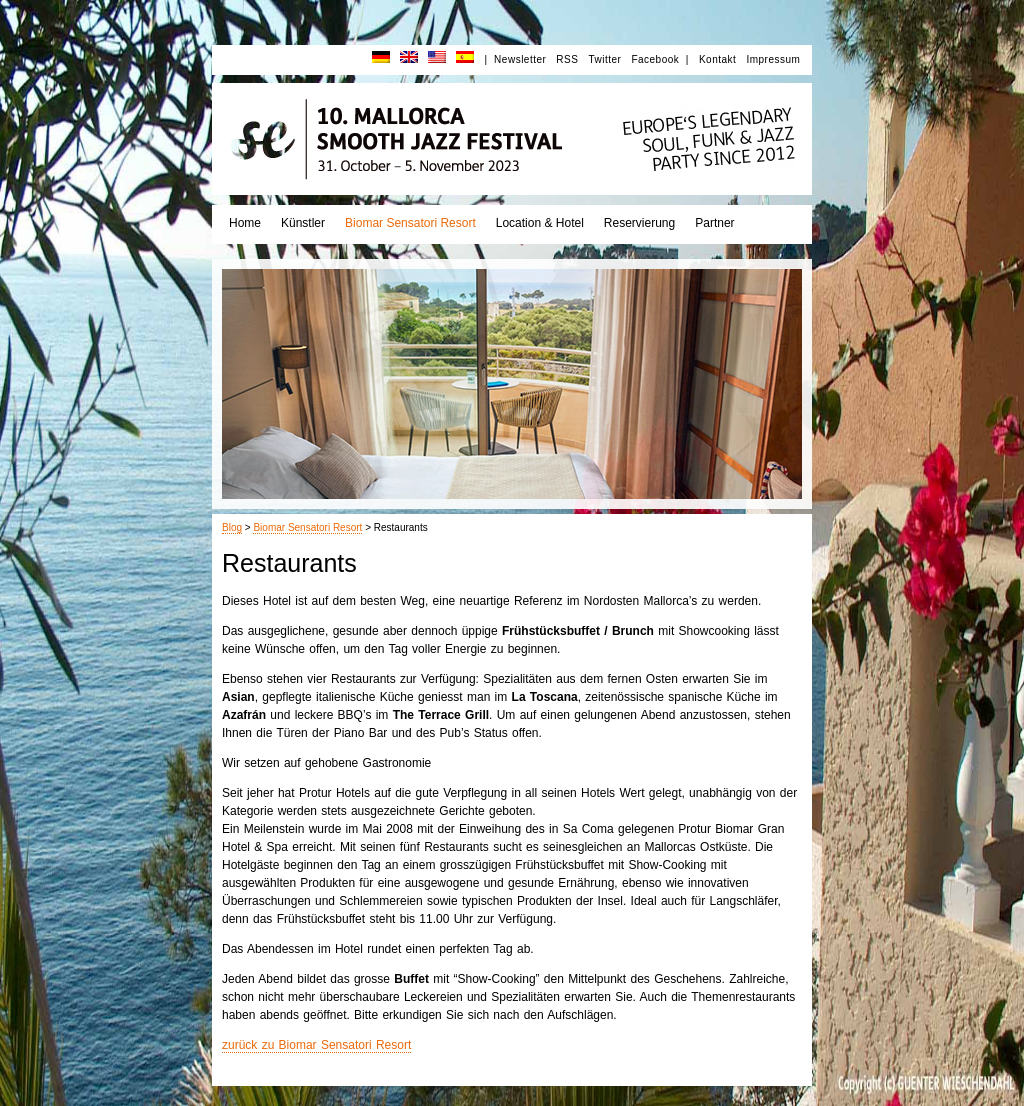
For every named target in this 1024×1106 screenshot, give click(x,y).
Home (245, 223)
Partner (714, 223)
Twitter (604, 59)
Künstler (303, 223)
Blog (232, 527)
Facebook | (660, 59)
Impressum (773, 59)
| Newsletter (515, 59)
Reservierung (639, 223)
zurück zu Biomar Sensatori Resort (316, 1045)
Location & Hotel (540, 223)
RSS (567, 59)
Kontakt (717, 59)
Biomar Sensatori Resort (410, 223)
